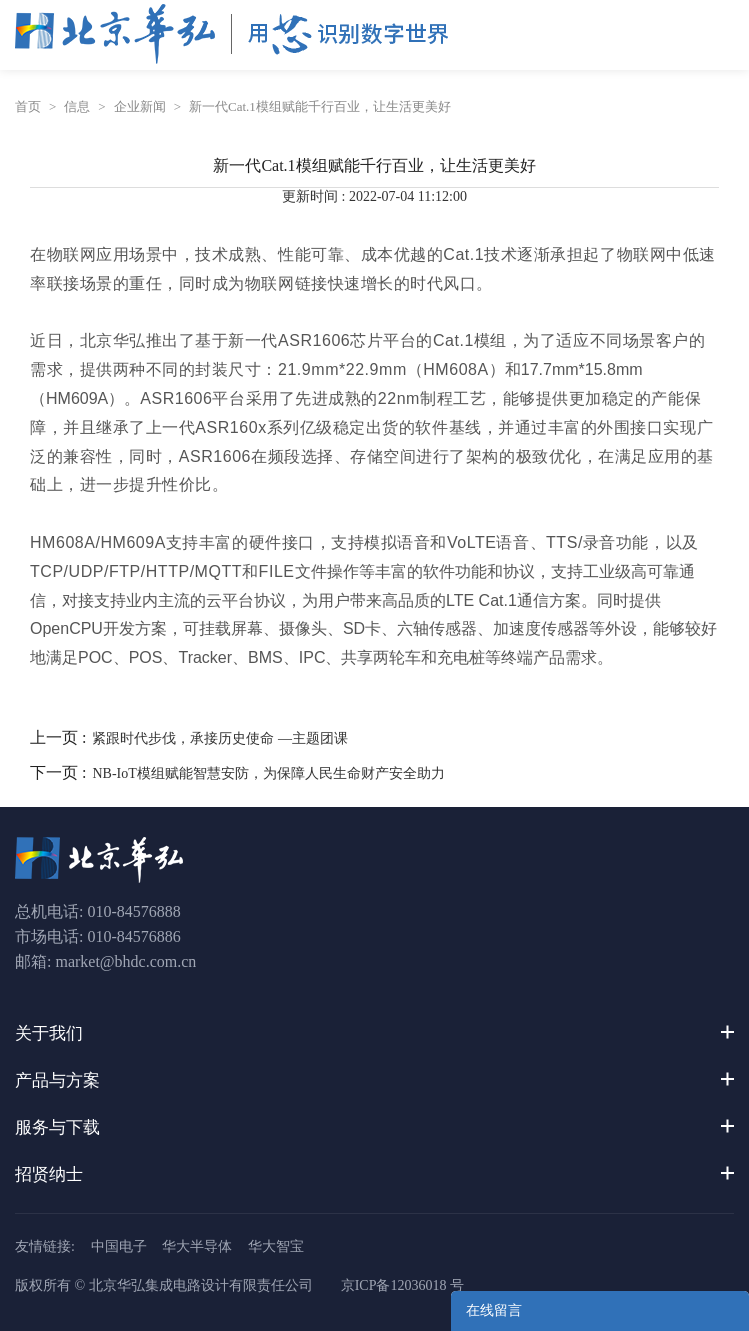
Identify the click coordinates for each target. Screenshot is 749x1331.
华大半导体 (197, 1246)
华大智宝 (276, 1246)
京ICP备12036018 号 (402, 1285)
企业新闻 (140, 106)
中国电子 (119, 1246)
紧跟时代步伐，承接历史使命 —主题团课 (220, 738)
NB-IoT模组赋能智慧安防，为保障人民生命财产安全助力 (268, 773)
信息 (77, 106)
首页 (28, 106)
